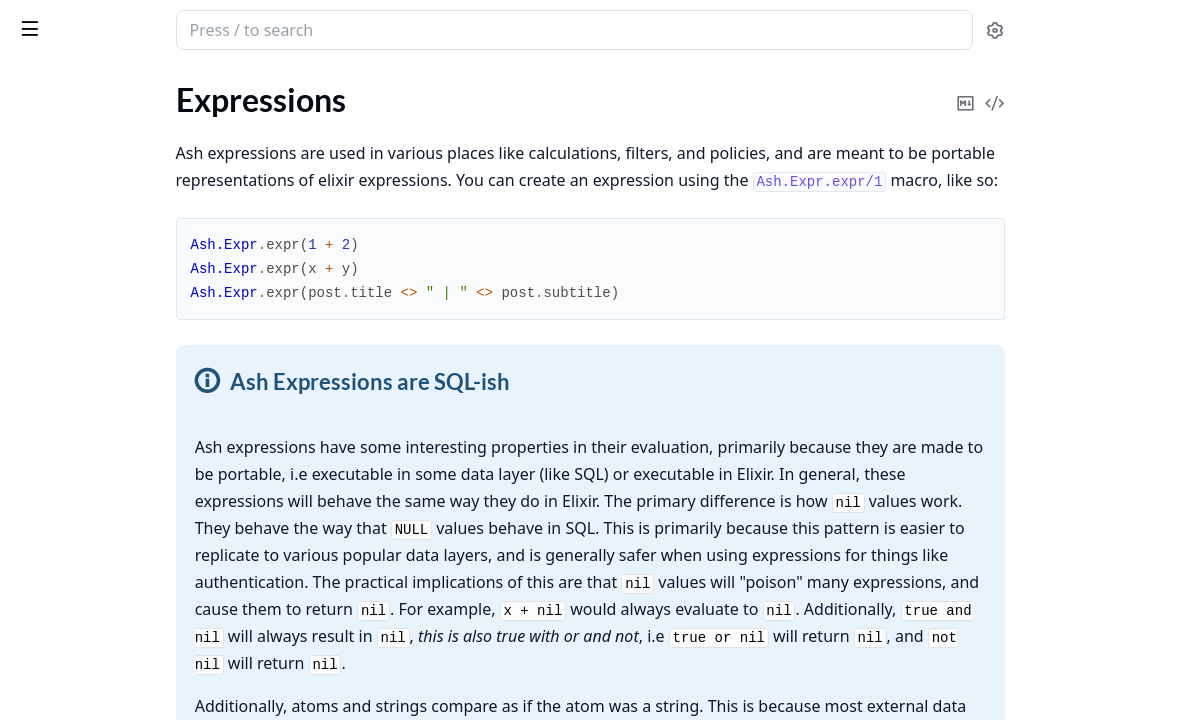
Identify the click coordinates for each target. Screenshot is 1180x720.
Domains (45, 678)
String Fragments (94, 288)
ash (85, 22)
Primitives (70, 384)
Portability (72, 528)
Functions (69, 216)
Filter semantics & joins (114, 504)
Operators (71, 192)
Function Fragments (104, 312)
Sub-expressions (92, 336)
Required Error (86, 240)
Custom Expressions (105, 480)
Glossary (44, 130)
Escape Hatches (89, 408)
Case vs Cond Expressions (124, 576)
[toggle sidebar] (274, 28)
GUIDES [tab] (40, 85)
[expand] (280, 107)
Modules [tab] (128, 85)
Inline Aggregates (95, 432)
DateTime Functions (105, 360)
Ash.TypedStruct (70, 103)
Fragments (72, 264)
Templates (70, 456)
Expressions (55, 157)
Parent (58, 552)
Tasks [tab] (227, 85)
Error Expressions (96, 600)
